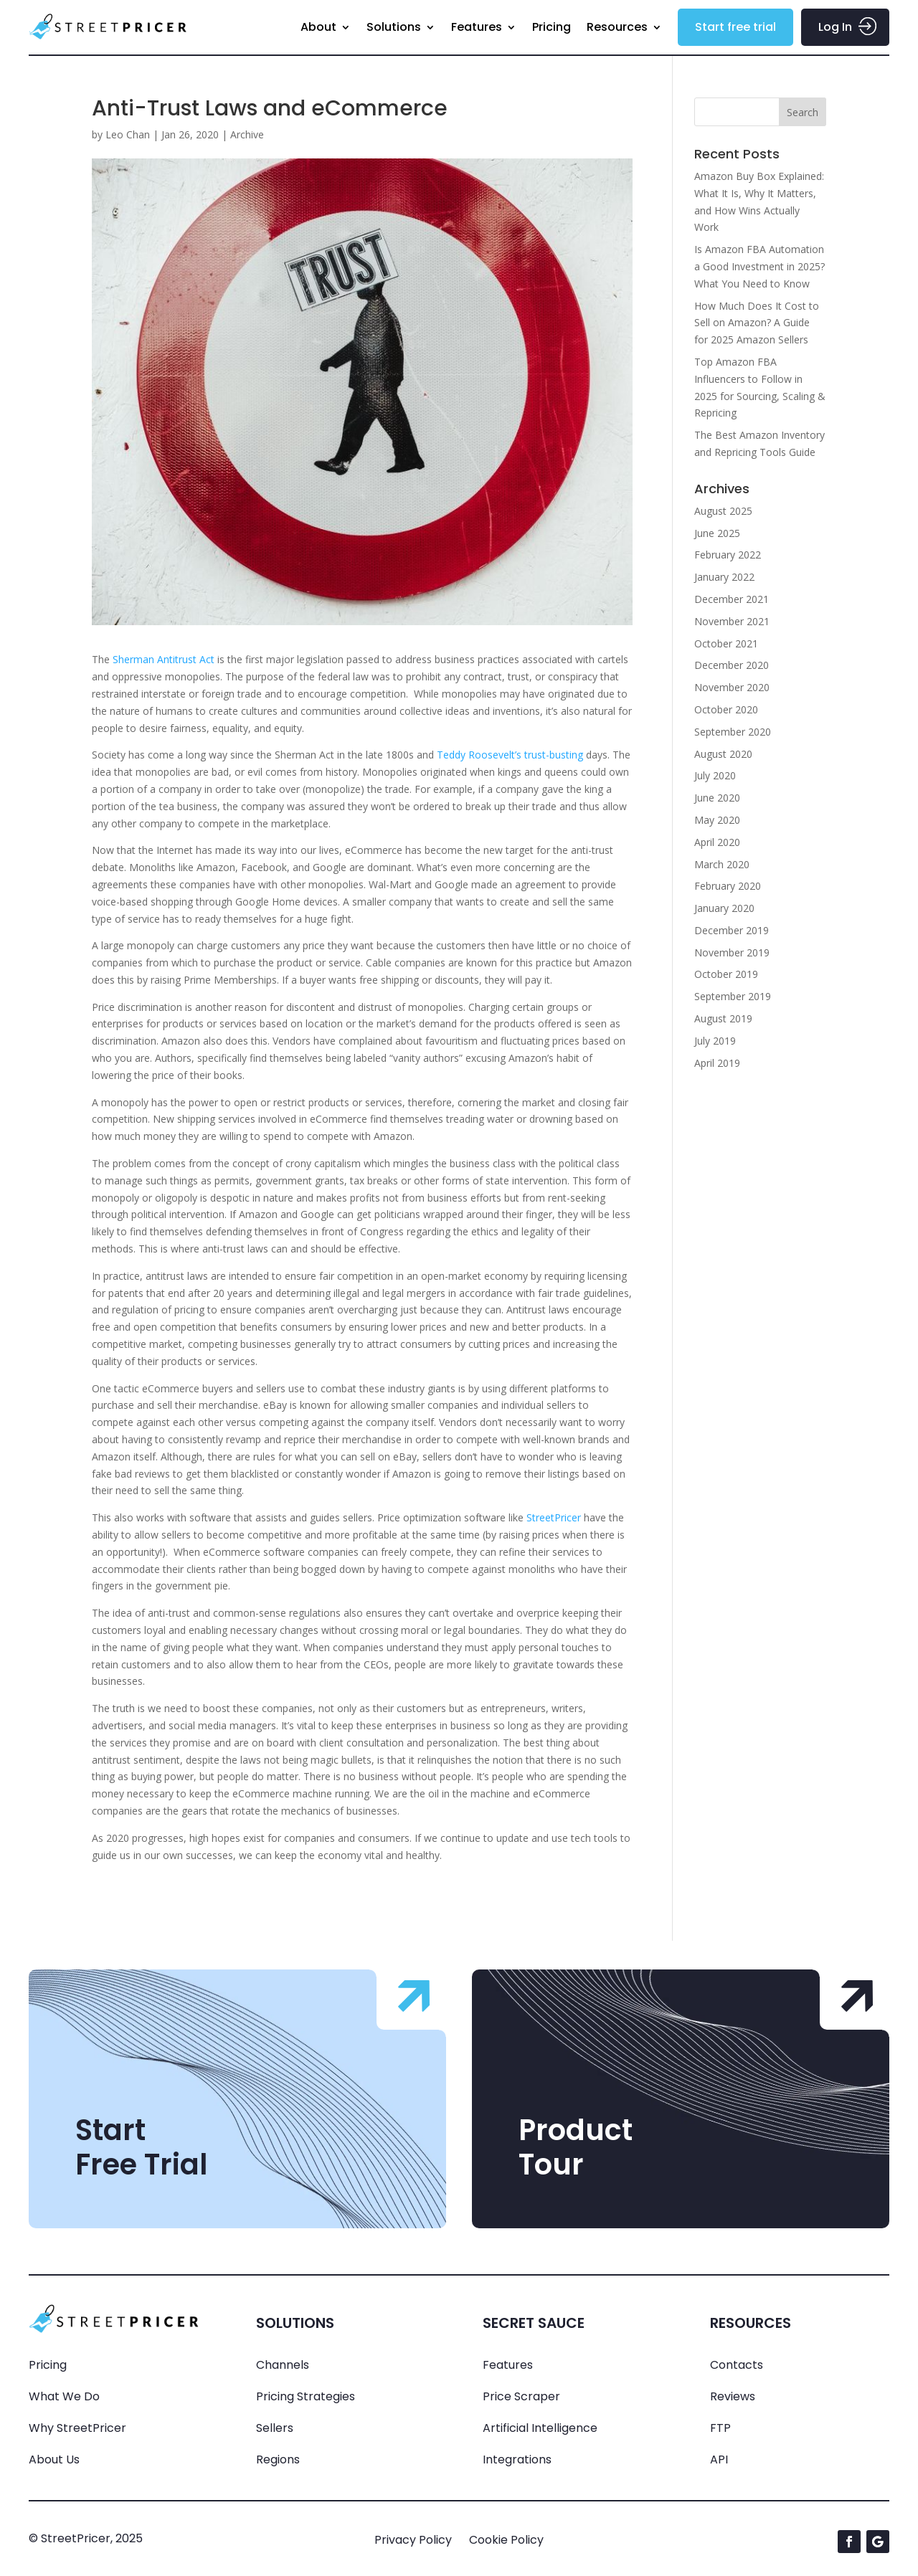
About (318, 27)
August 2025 (723, 511)
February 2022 (727, 554)
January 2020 (724, 908)
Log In (835, 27)
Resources (617, 27)
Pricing (551, 27)
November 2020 (732, 687)
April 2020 (717, 842)
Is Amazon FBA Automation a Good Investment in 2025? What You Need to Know (759, 266)
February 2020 (727, 886)
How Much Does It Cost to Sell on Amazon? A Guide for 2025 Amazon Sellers (756, 323)
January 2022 (724, 577)
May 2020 (717, 820)
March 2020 (721, 864)
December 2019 (731, 930)
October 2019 (726, 974)
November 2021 (732, 621)
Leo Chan (127, 134)
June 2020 (717, 797)
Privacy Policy (413, 2540)
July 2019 (715, 1040)
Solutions (393, 27)
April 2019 (717, 1063)
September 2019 (732, 996)
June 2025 (717, 533)
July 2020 (715, 775)
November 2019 (732, 952)
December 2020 (731, 665)
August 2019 (723, 1018)
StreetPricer (553, 1517)
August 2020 (723, 754)
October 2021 (726, 643)
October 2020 (726, 709)
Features (476, 27)
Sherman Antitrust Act (163, 659)
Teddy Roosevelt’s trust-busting (510, 754)
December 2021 (731, 599)
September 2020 (732, 731)
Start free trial (735, 27)
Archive (247, 134)
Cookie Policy (506, 2540)
